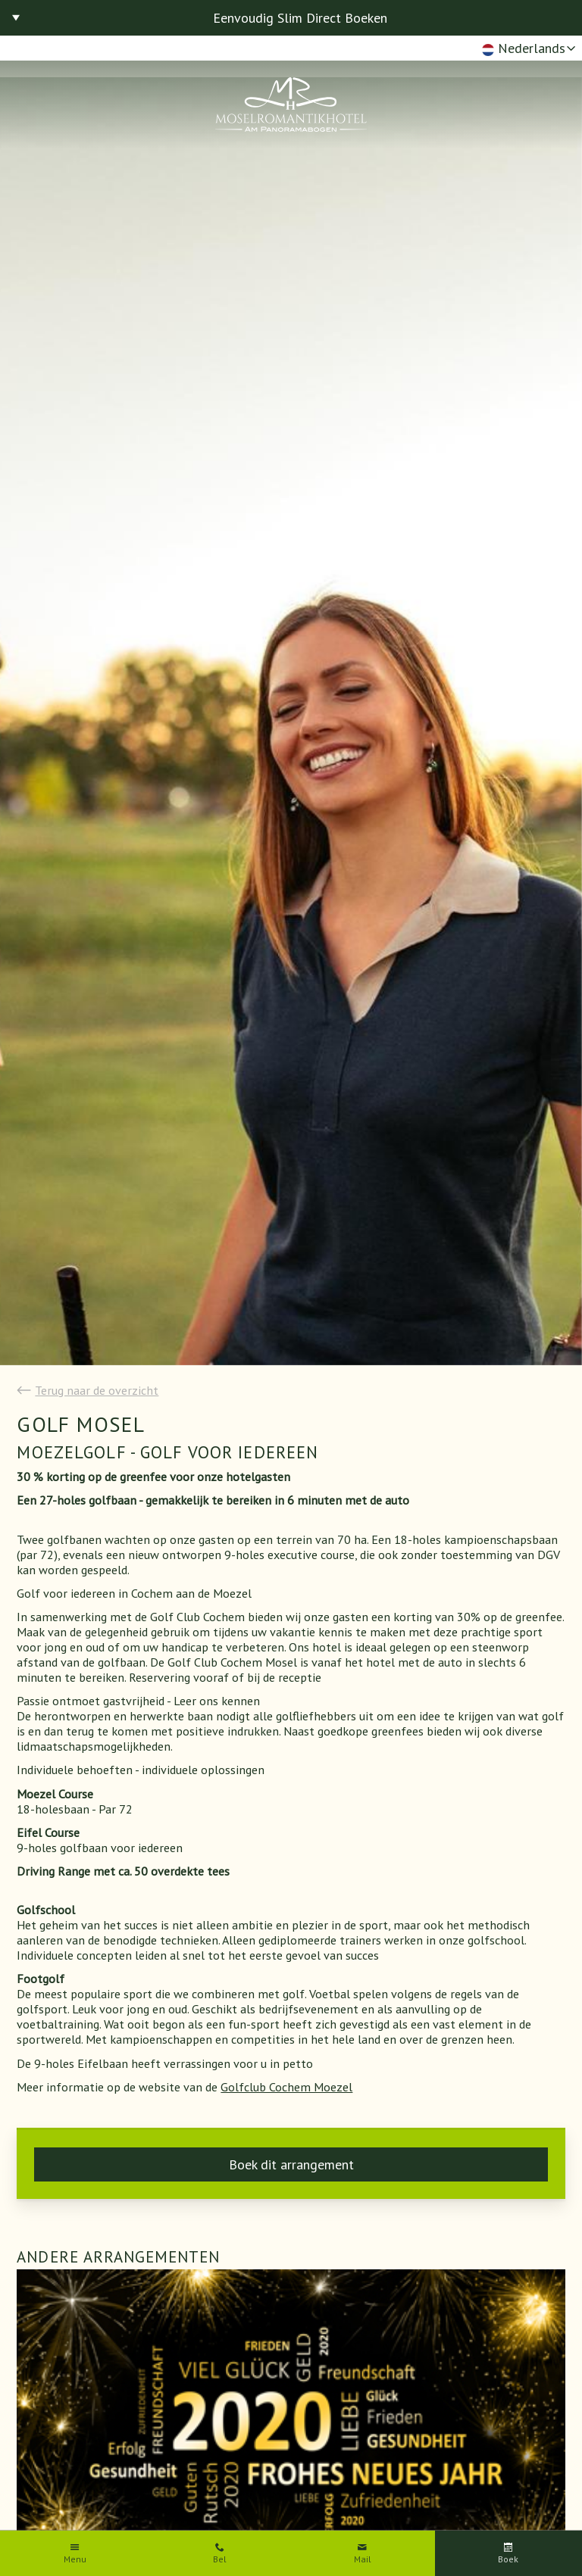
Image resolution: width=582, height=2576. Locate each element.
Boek (508, 2559)
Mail (362, 2559)
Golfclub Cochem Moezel (286, 2086)
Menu (75, 2559)
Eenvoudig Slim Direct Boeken (300, 18)
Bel (220, 2559)
